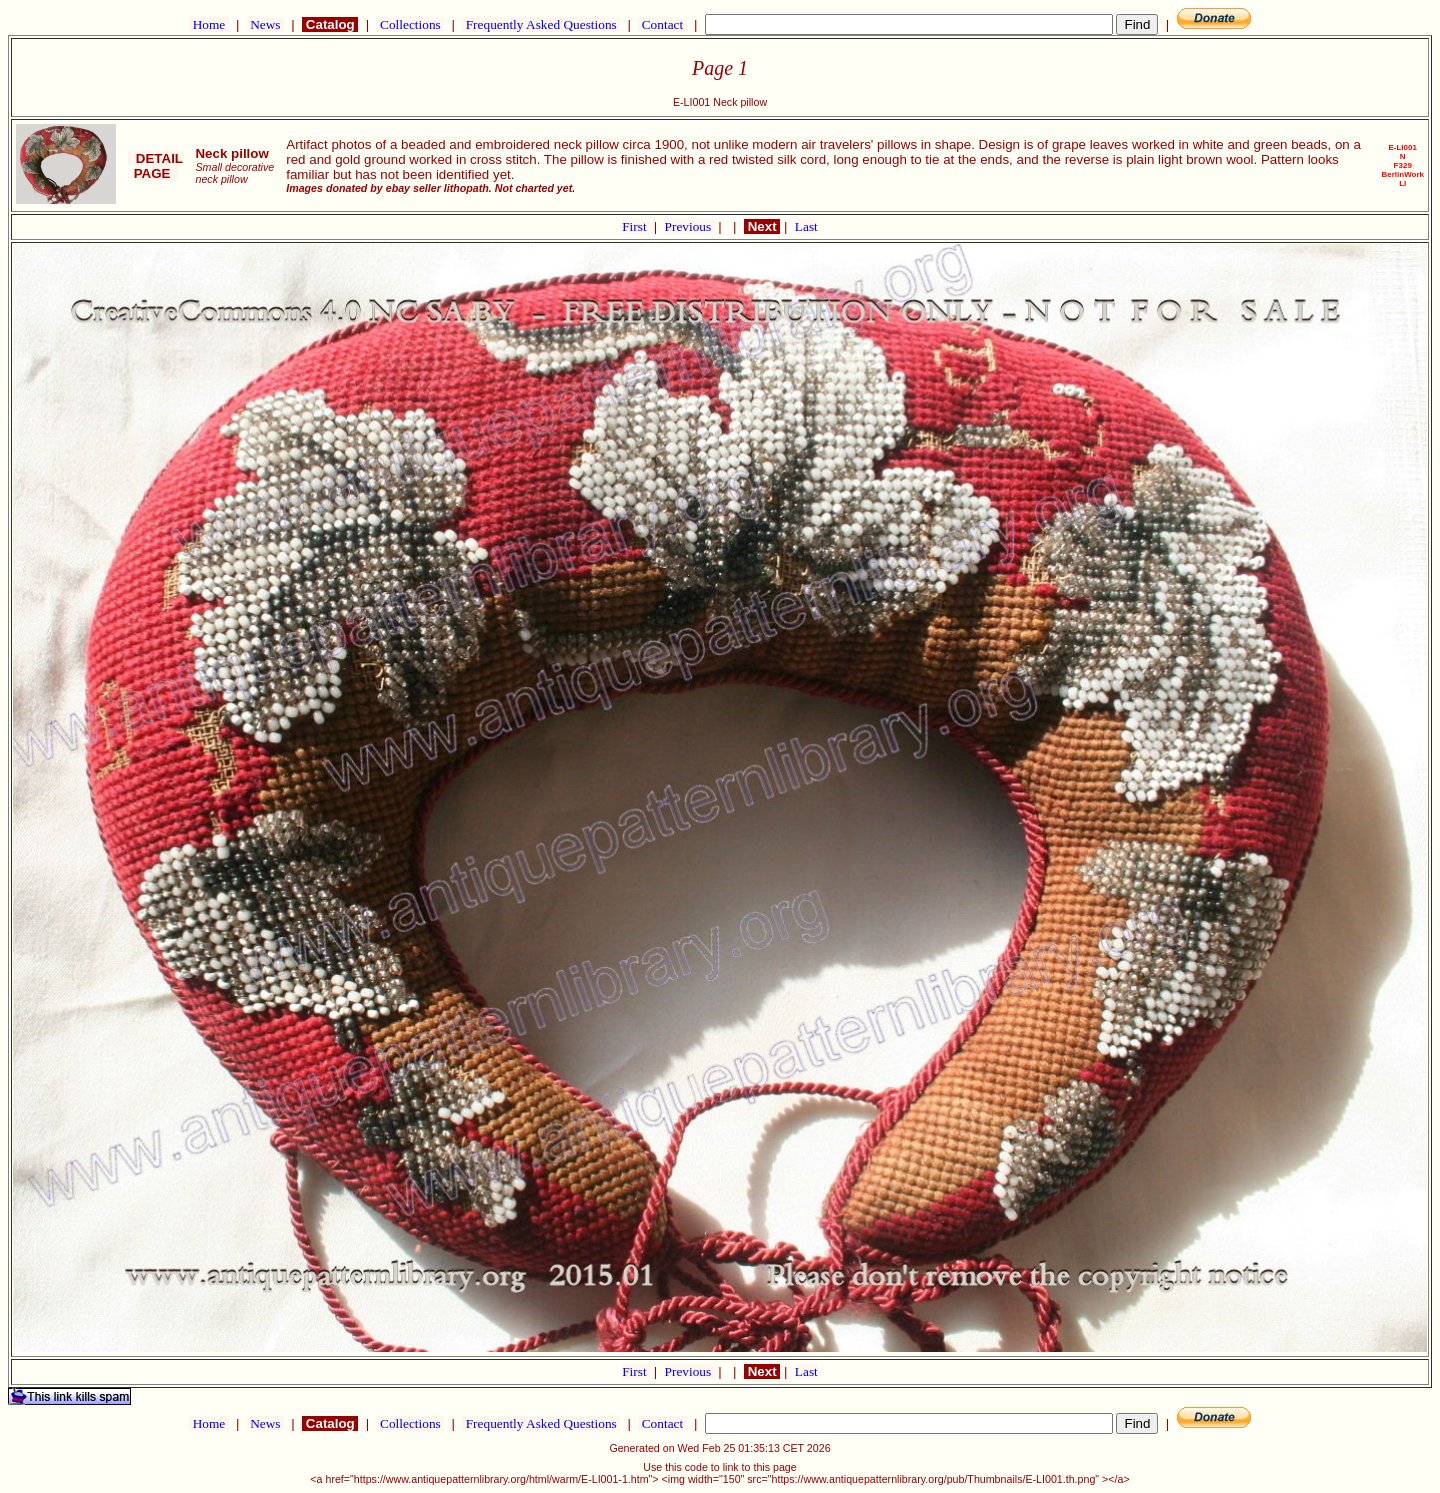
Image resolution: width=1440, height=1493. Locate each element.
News (265, 24)
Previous (690, 226)
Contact (662, 24)
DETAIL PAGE (155, 166)
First (636, 226)
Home (208, 24)
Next (762, 226)
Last (806, 226)
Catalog (330, 24)
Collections (410, 24)
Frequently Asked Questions (541, 24)
